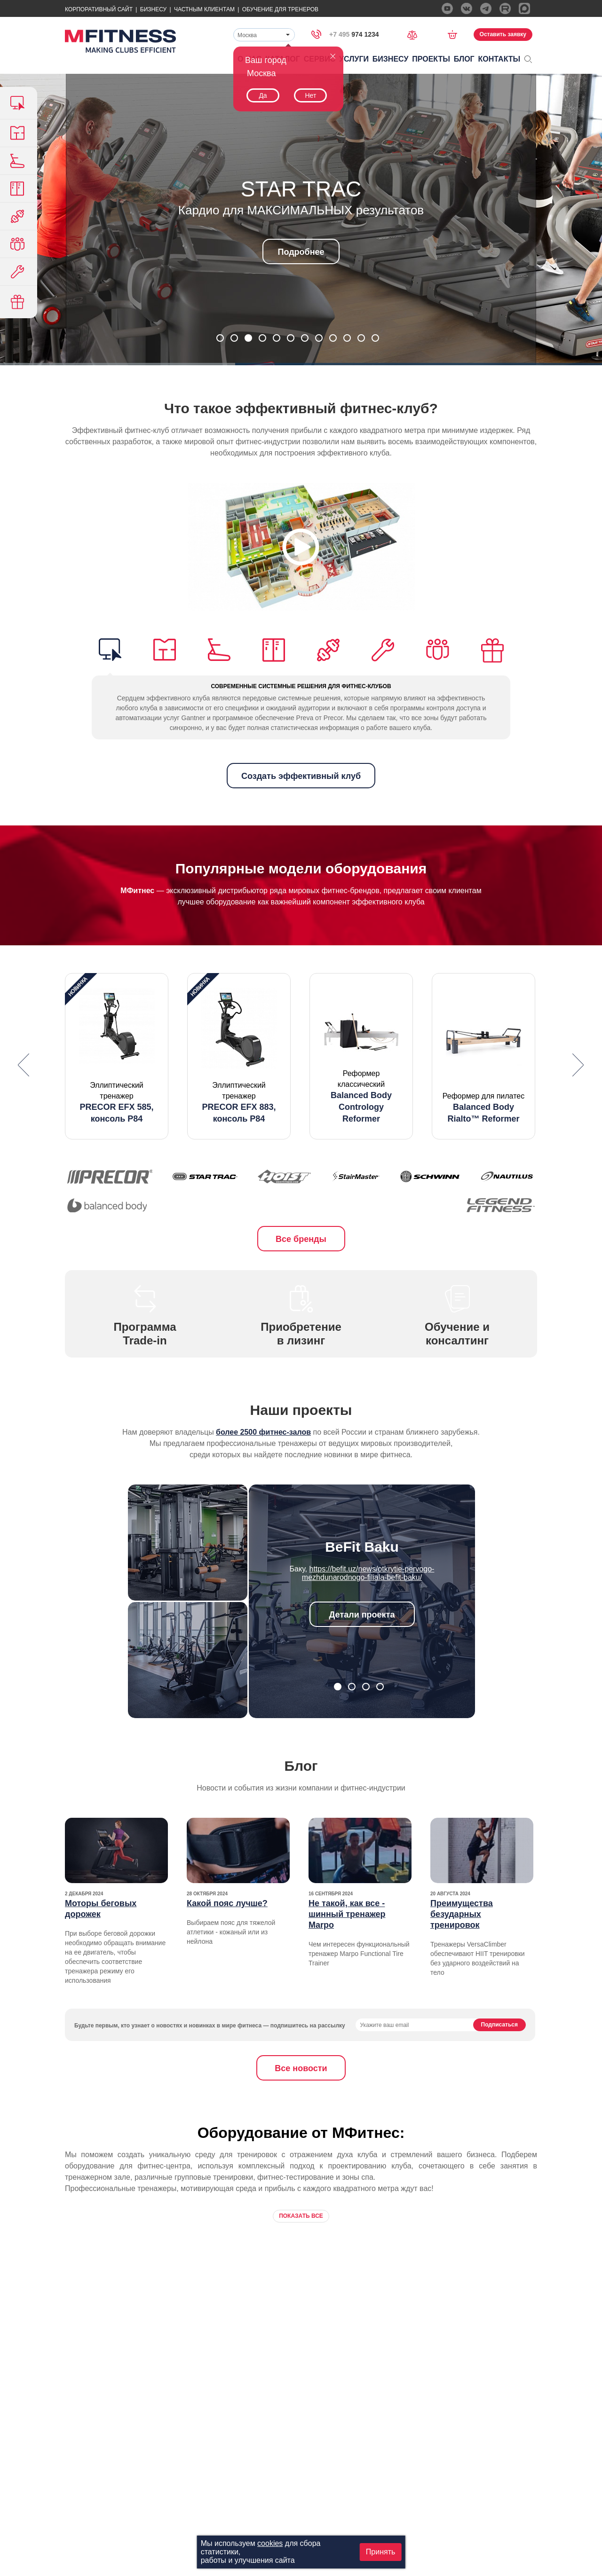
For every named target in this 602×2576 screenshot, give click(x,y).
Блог (464, 59)
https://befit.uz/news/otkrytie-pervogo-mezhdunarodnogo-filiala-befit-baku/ (368, 1573)
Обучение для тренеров (280, 9)
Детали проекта (362, 1614)
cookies (270, 2543)
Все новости (301, 2068)
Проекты (431, 59)
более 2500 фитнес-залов (263, 1432)
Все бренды (301, 1239)
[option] (116, 1056)
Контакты (499, 59)
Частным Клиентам (204, 9)
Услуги (354, 59)
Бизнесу (153, 9)
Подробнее (300, 252)
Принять (381, 2552)
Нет (310, 95)
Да (263, 95)
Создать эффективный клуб (301, 776)
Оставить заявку (503, 34)
